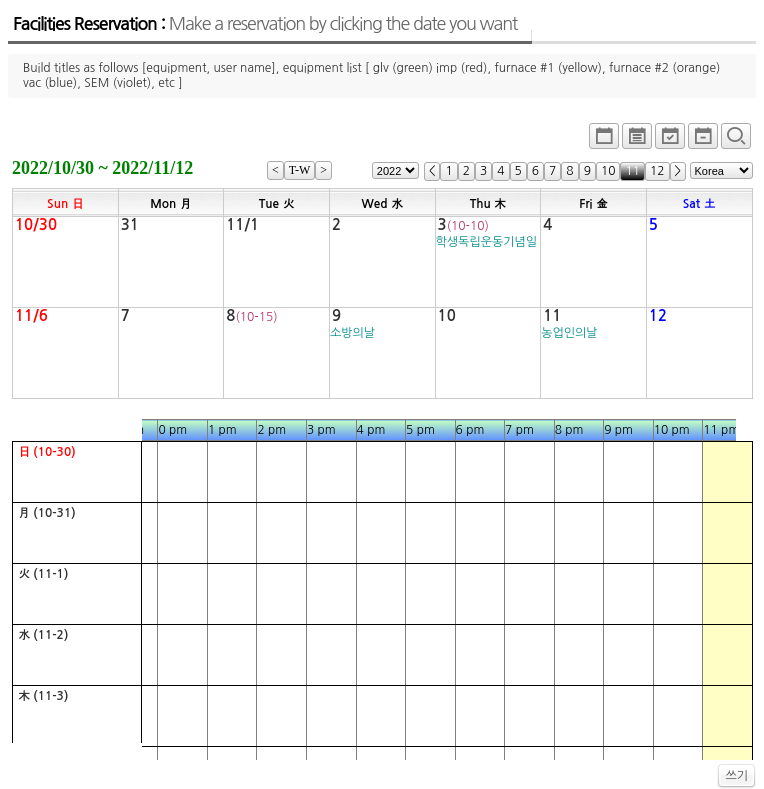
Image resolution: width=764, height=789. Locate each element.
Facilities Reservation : (265, 24)
